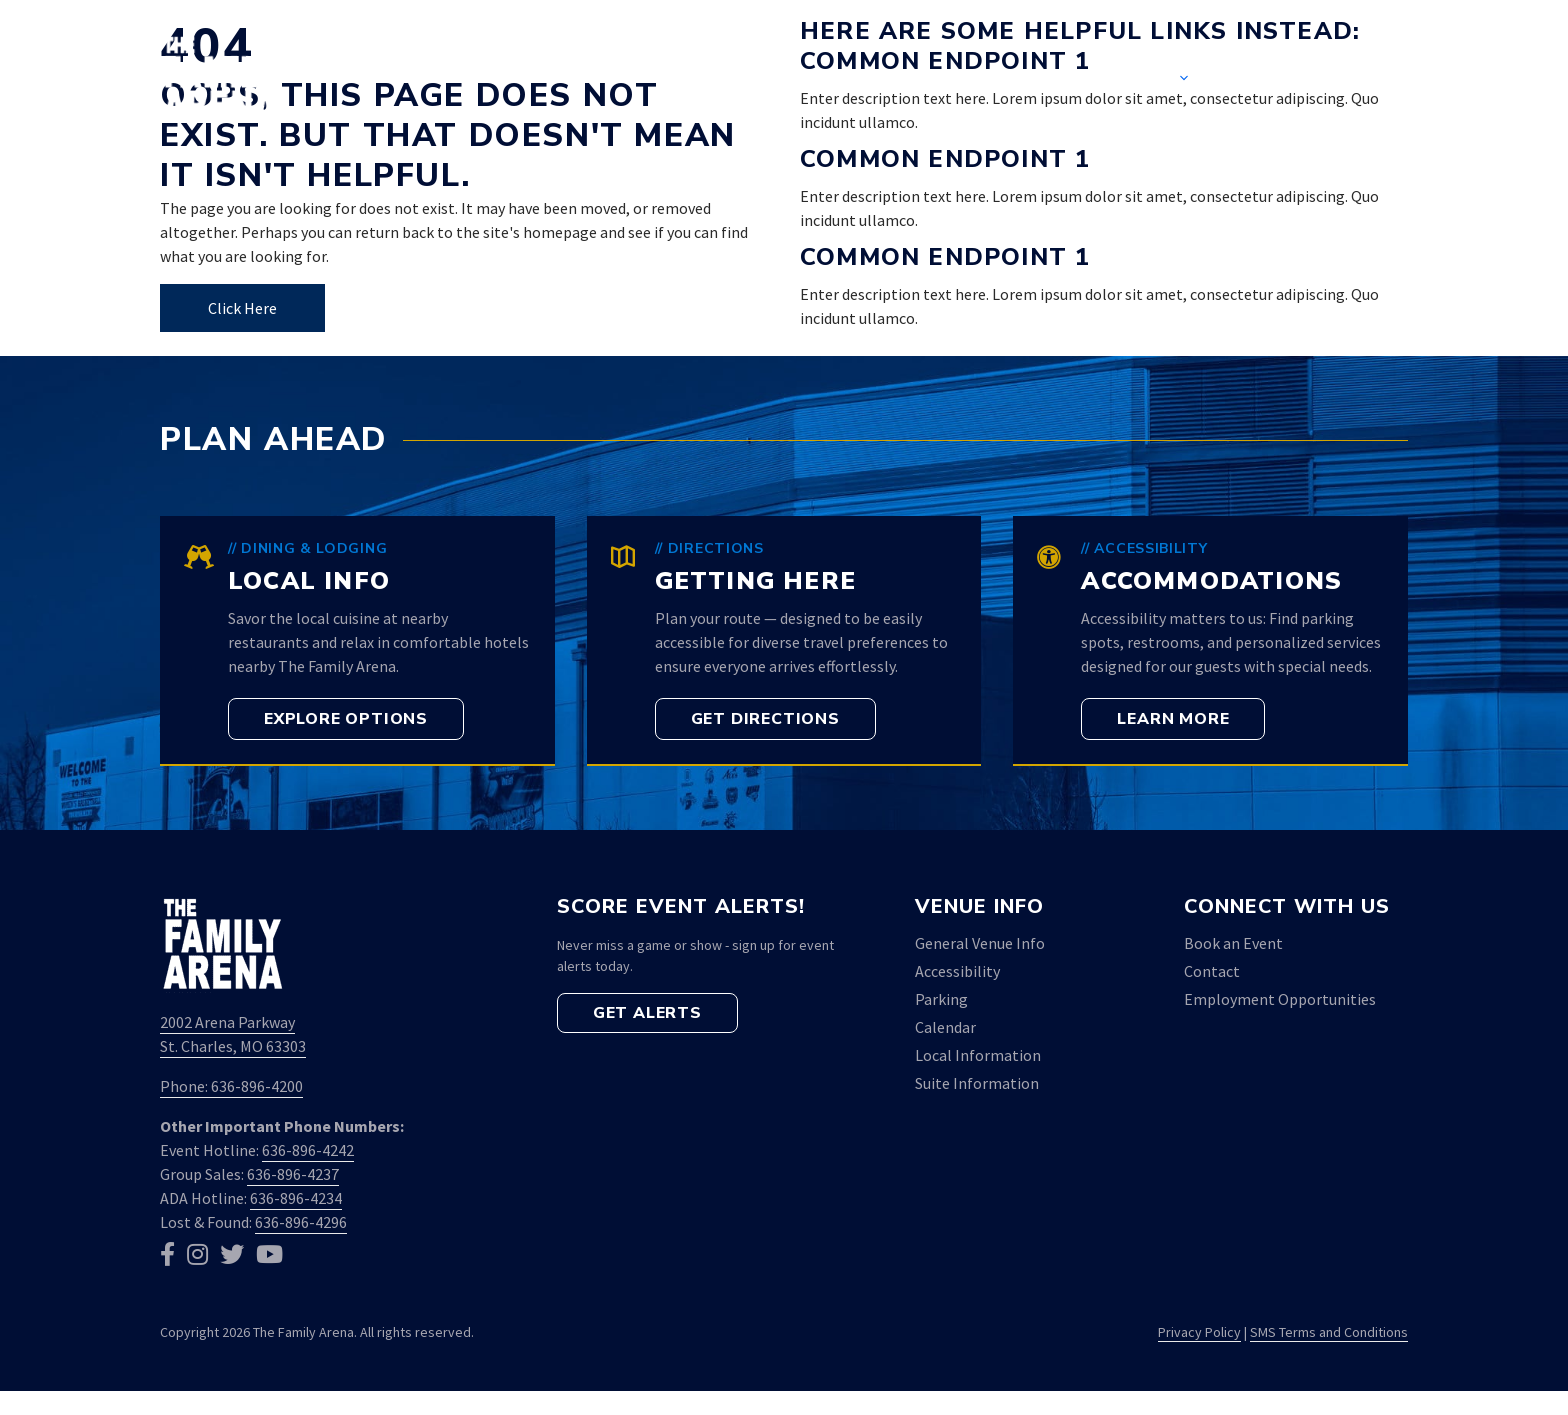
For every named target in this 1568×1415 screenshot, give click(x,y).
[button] (1377, 80)
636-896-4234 (296, 1198)
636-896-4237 (293, 1174)
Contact (1281, 79)
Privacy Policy (1199, 1332)
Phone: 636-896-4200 (231, 1086)
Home (843, 79)
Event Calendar (990, 79)
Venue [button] (1164, 80)
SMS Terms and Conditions (1329, 1332)
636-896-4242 (308, 1150)
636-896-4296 (301, 1222)
